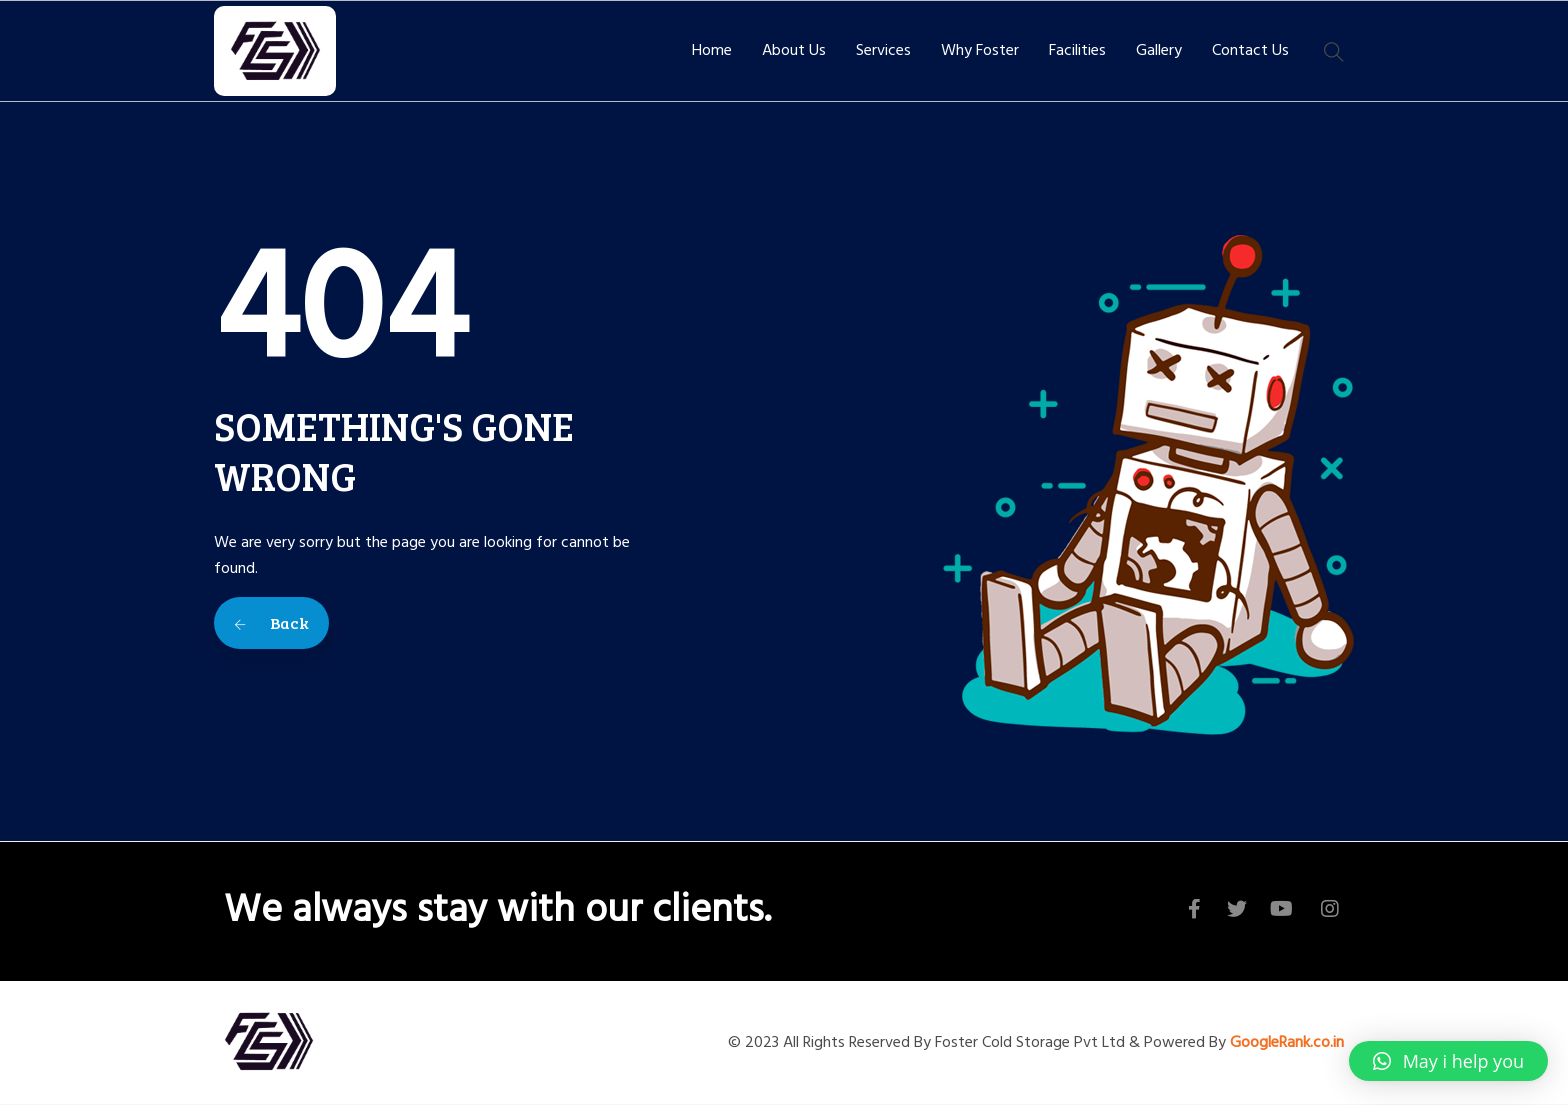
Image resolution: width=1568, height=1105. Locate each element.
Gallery (1159, 51)
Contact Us (1250, 51)
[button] (1448, 1061)
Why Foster (980, 51)
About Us (794, 51)
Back (271, 622)
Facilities (1077, 51)
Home (712, 51)
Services (883, 51)
